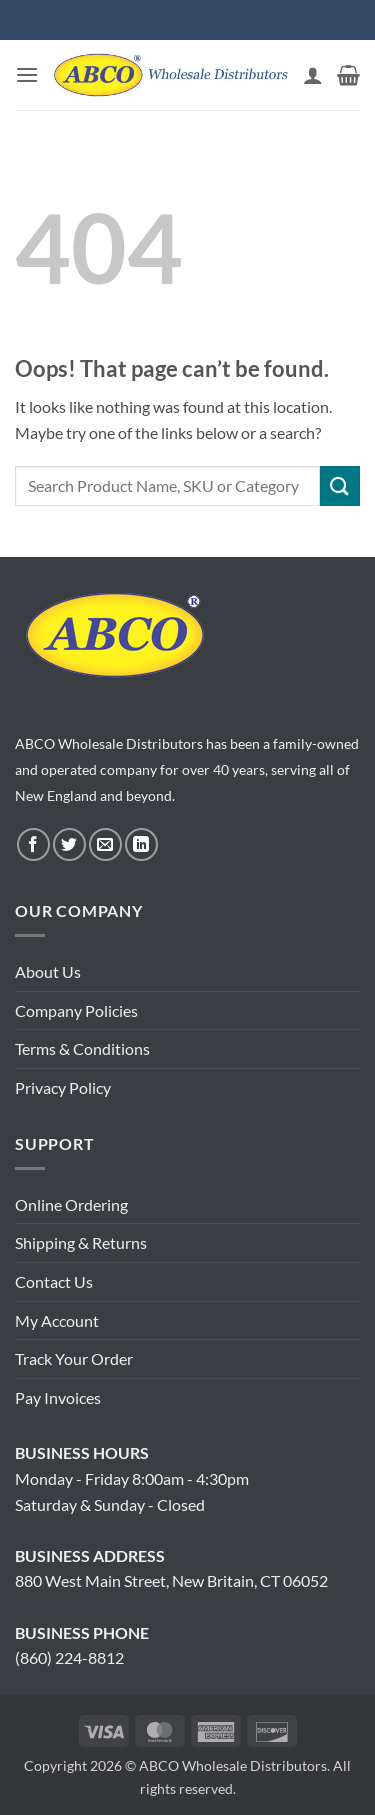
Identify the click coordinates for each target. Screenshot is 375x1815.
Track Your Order (74, 1358)
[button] (27, 74)
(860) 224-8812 (69, 1657)
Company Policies (76, 1010)
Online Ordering (71, 1204)
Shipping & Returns (81, 1242)
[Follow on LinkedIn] (141, 844)
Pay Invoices (58, 1397)
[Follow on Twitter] (69, 844)
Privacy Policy (63, 1087)
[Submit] (340, 485)
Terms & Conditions (82, 1048)
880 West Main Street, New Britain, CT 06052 (171, 1580)
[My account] (313, 75)
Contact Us (54, 1281)
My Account (57, 1320)
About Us (48, 971)
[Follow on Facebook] (33, 844)
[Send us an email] (105, 844)
